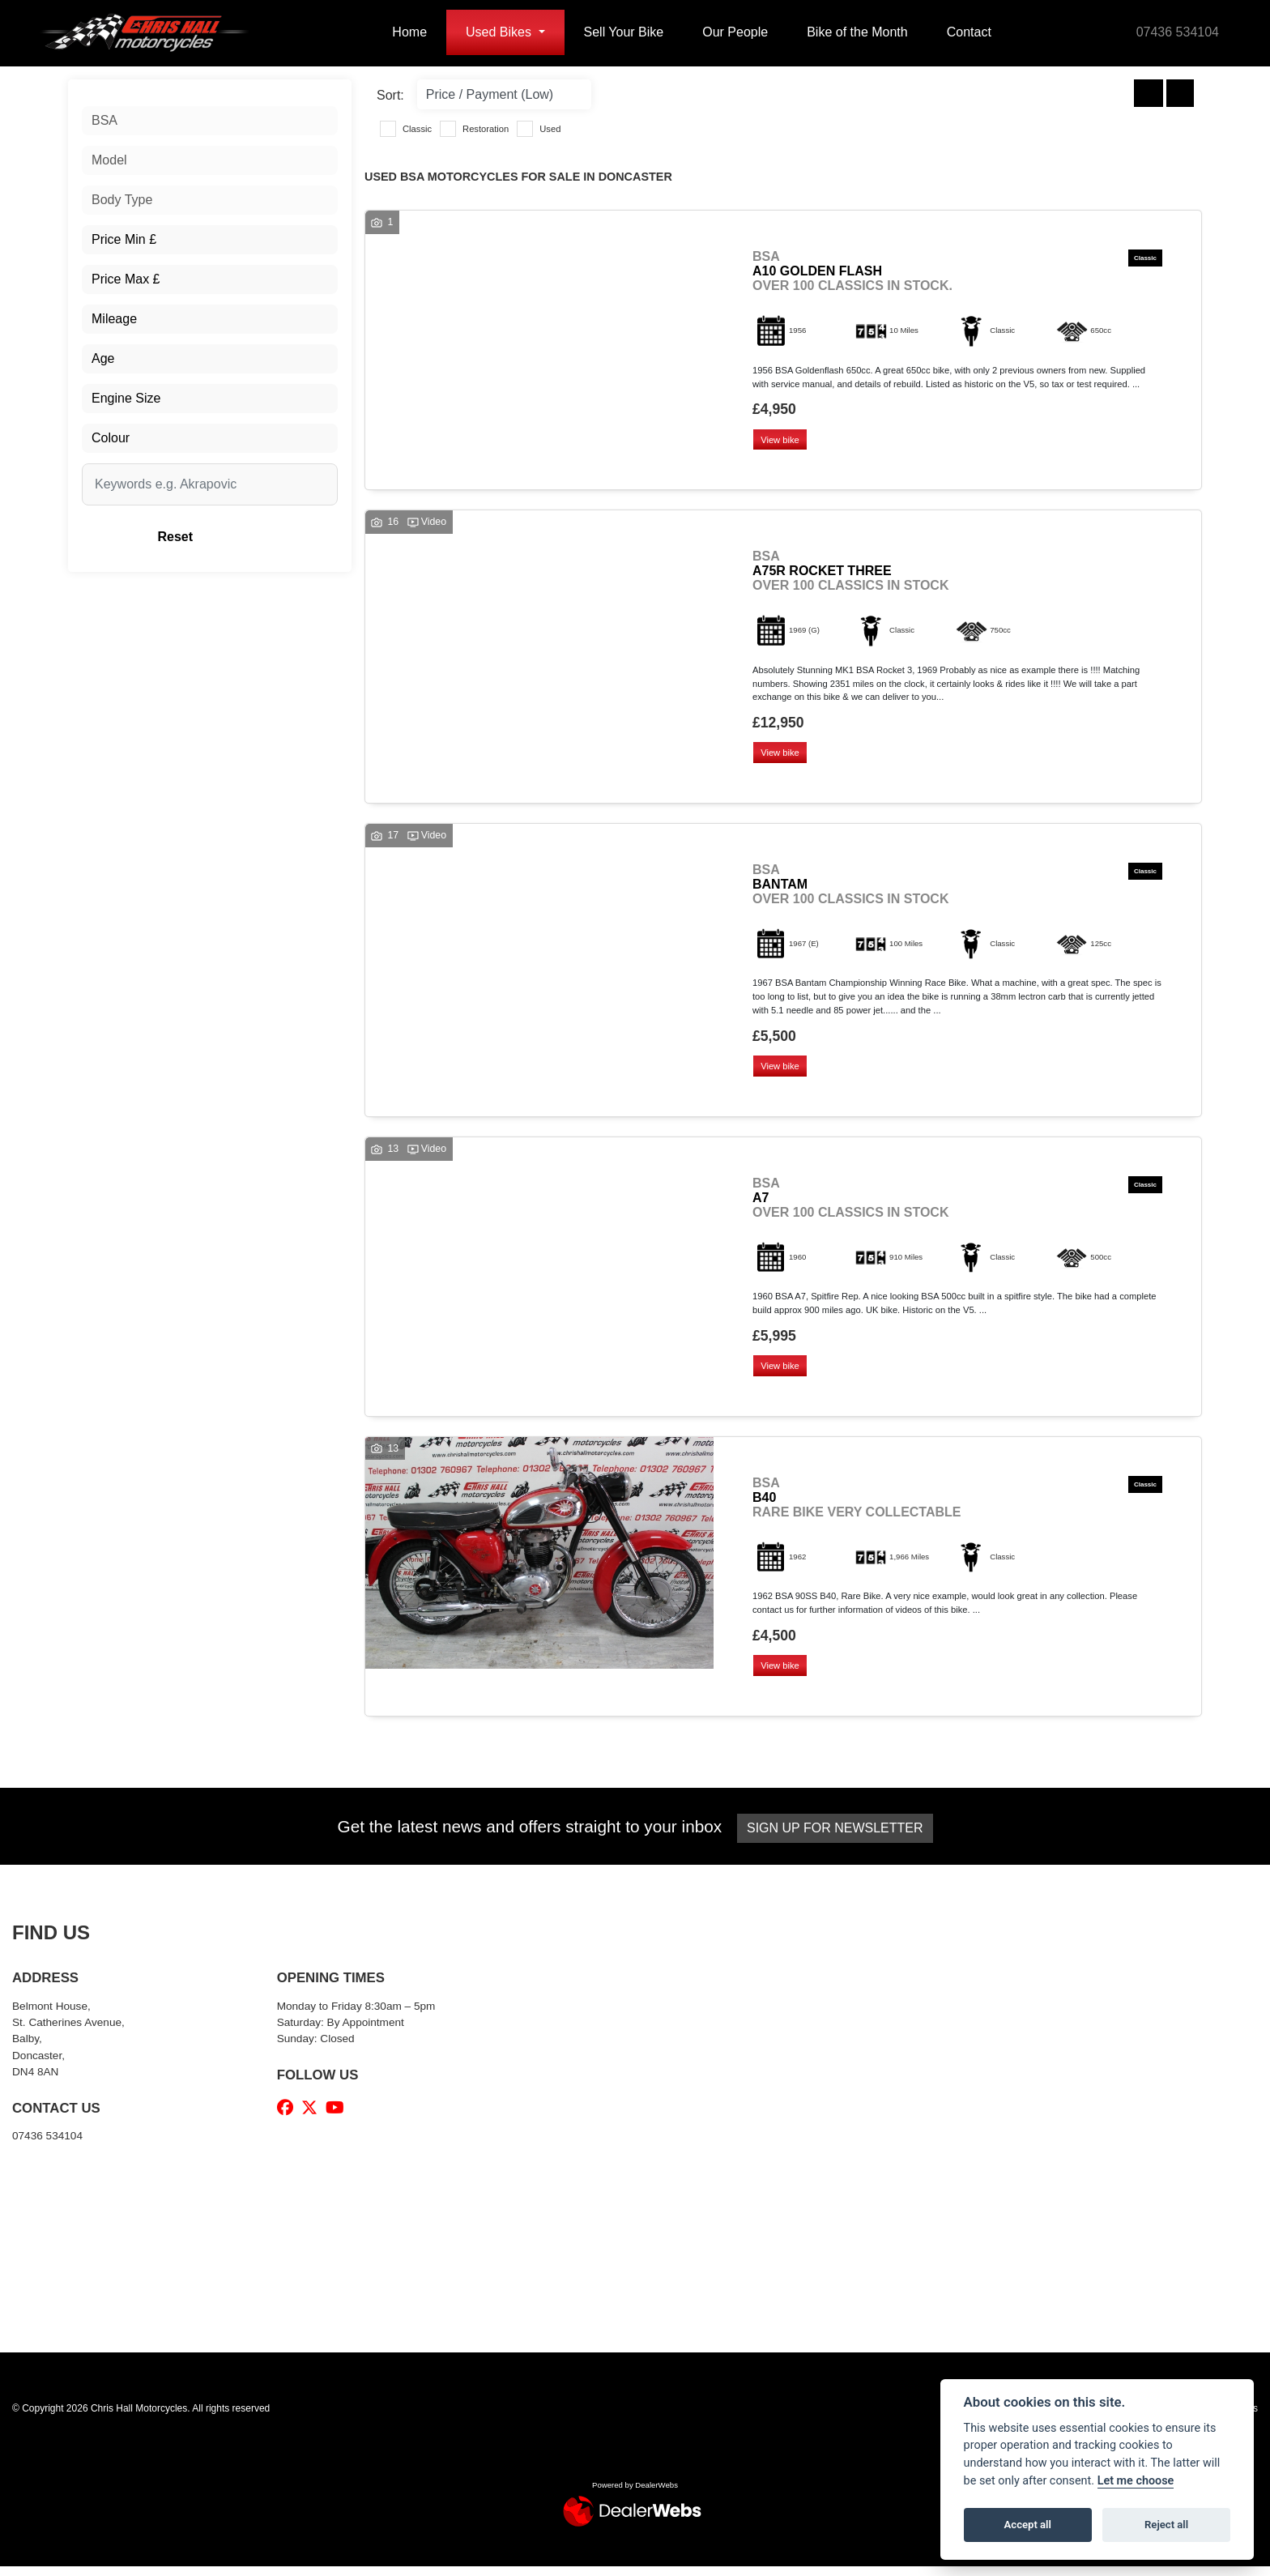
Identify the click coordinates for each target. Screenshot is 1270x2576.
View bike (782, 441)
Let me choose (1135, 2481)
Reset (255, 537)
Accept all (1027, 2524)
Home (409, 32)
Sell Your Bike (624, 32)
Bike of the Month (857, 32)
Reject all (1166, 2524)
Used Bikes (500, 32)
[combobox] (210, 120)
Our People (735, 32)
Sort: (390, 95)
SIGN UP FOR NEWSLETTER (839, 1838)
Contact (969, 32)
